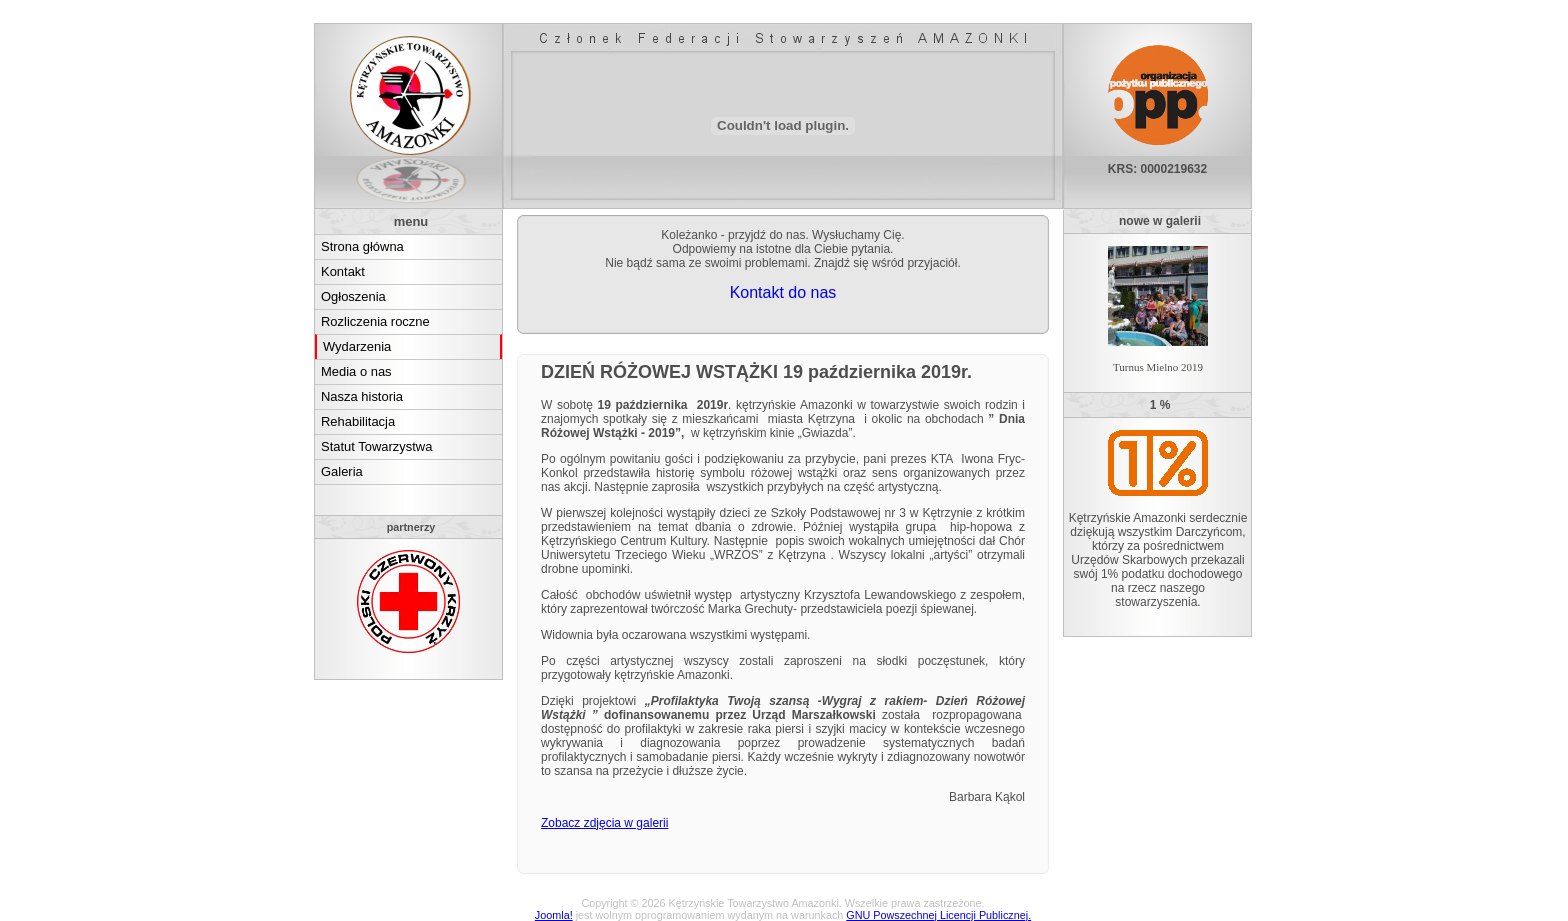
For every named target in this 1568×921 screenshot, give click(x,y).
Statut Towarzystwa (376, 446)
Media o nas (356, 371)
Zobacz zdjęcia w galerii (604, 823)
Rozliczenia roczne (375, 321)
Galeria (342, 471)
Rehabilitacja (358, 421)
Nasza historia (362, 396)
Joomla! (554, 915)
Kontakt (343, 271)
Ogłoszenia (353, 296)
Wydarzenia (357, 346)
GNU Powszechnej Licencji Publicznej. (938, 915)
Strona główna (362, 246)
